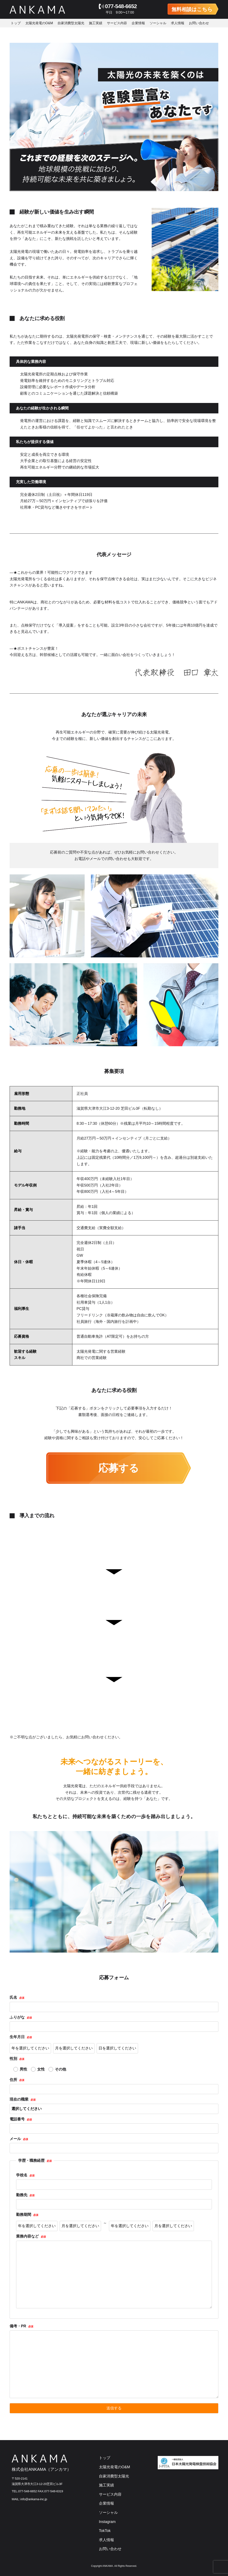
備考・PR (114, 2361)
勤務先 (114, 2199)
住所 (114, 2084)
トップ (16, 23)
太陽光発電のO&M (39, 23)
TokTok (105, 2531)
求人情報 (177, 23)
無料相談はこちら (191, 9)
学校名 (114, 2180)
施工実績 (95, 23)
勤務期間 (27, 2215)
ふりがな (114, 2022)
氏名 (114, 2002)
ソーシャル (158, 23)
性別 (17, 2059)
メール (114, 2143)
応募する (118, 1468)
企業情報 (138, 23)
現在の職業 (114, 2104)
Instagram (107, 2522)
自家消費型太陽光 (71, 23)
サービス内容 (117, 23)
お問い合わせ (199, 23)
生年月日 (21, 2037)
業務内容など (114, 2271)
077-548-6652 (121, 6)
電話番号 (114, 2124)
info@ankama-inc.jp (33, 2499)
